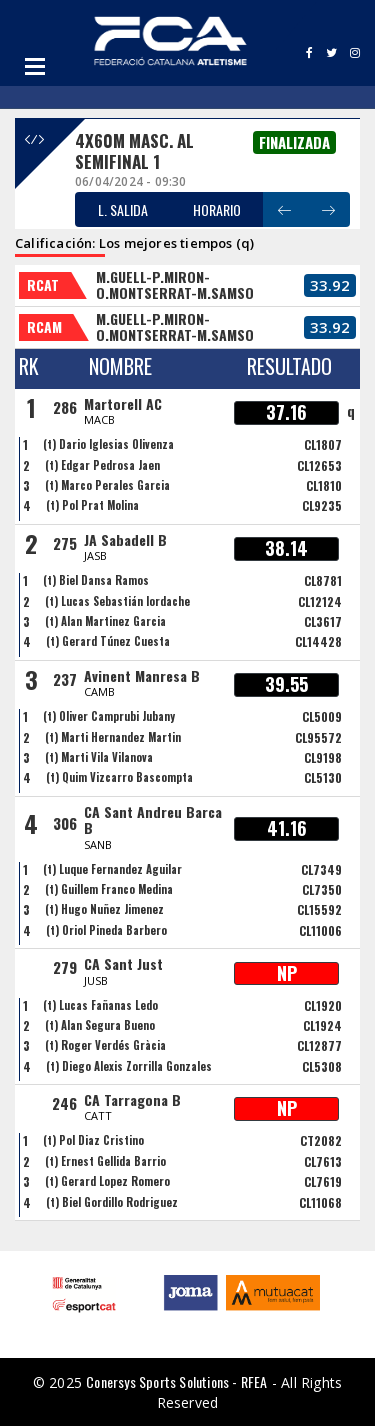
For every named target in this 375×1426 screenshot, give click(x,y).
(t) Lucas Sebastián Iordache (117, 601)
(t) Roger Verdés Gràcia (105, 1045)
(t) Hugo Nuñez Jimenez (104, 909)
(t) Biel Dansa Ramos (96, 580)
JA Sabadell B (125, 539)
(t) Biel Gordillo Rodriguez (112, 1202)
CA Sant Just (123, 963)
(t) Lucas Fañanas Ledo (100, 1005)
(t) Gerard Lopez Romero (107, 1181)
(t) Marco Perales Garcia (107, 485)
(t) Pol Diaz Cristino (93, 1140)
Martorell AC (123, 403)
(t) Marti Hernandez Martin (113, 737)
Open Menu (35, 66)
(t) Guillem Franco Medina (109, 889)
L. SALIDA (123, 209)
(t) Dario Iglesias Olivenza (108, 444)
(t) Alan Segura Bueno (100, 1025)
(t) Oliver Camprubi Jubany (109, 716)
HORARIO (217, 209)
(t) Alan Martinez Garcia (105, 621)
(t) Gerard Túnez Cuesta (108, 641)
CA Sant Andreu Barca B (153, 819)
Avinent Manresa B (142, 675)
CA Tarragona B (132, 1099)
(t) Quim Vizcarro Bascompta (119, 777)
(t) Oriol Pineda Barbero (106, 930)
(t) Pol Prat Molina (92, 505)
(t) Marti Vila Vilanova (99, 757)
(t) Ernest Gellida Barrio (105, 1161)
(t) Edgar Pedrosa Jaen (102, 465)
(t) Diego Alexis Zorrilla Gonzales (129, 1066)
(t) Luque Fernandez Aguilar (112, 869)
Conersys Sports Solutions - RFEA (176, 1381)
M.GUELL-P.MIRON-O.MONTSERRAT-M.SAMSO (175, 285)
